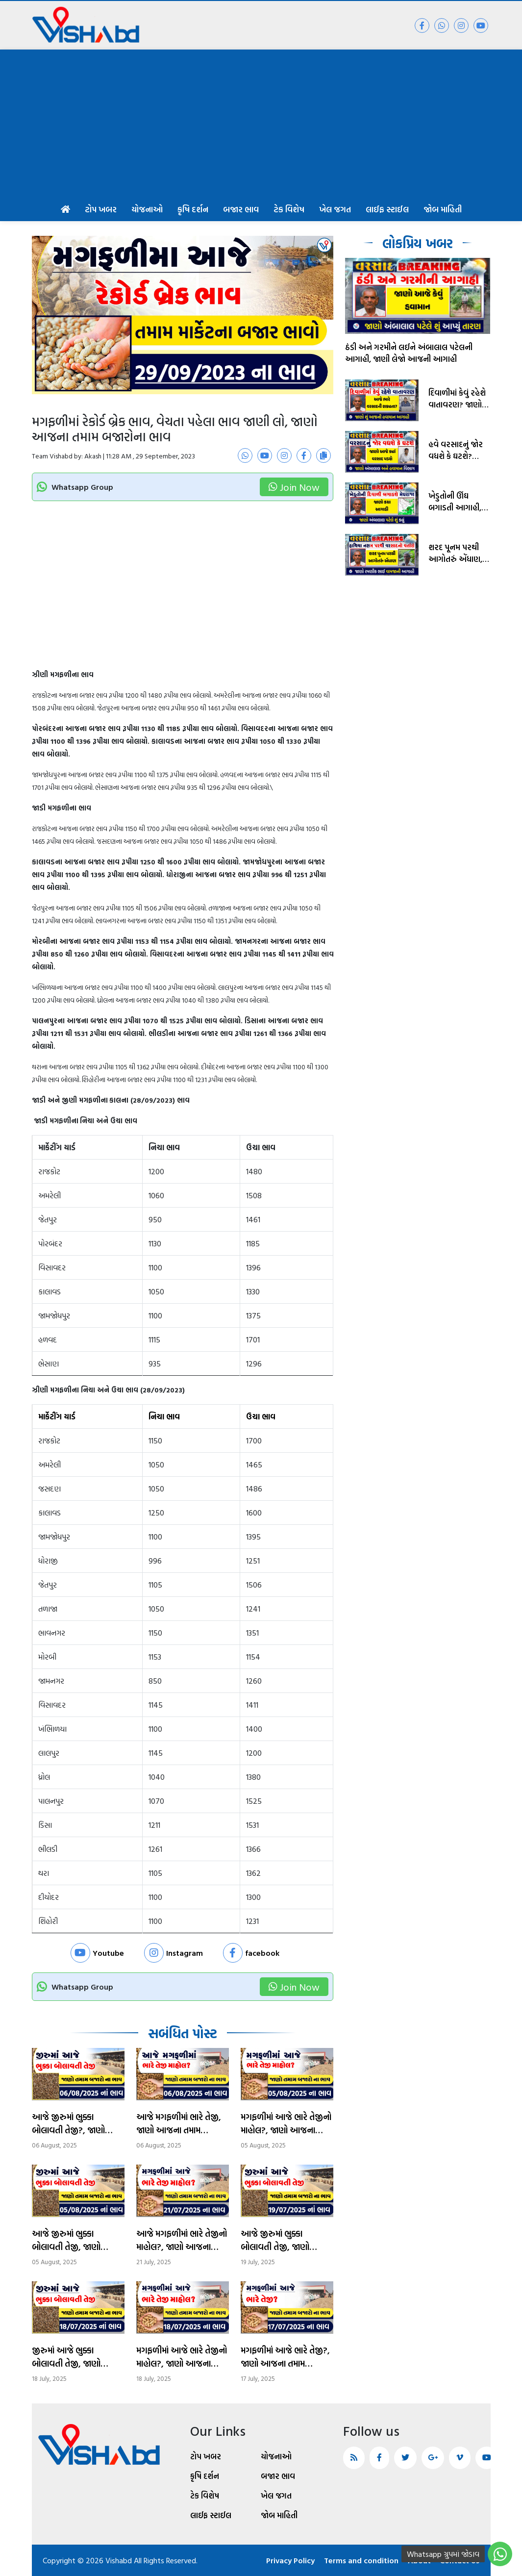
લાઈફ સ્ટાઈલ (387, 209)
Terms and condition (360, 2560)
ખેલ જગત (335, 209)
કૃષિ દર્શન (192, 209)
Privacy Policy (290, 2560)
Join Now (294, 487)
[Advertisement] (261, 123)
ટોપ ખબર (101, 209)
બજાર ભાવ (241, 209)
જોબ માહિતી (442, 209)
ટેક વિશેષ (288, 209)
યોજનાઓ (147, 209)
